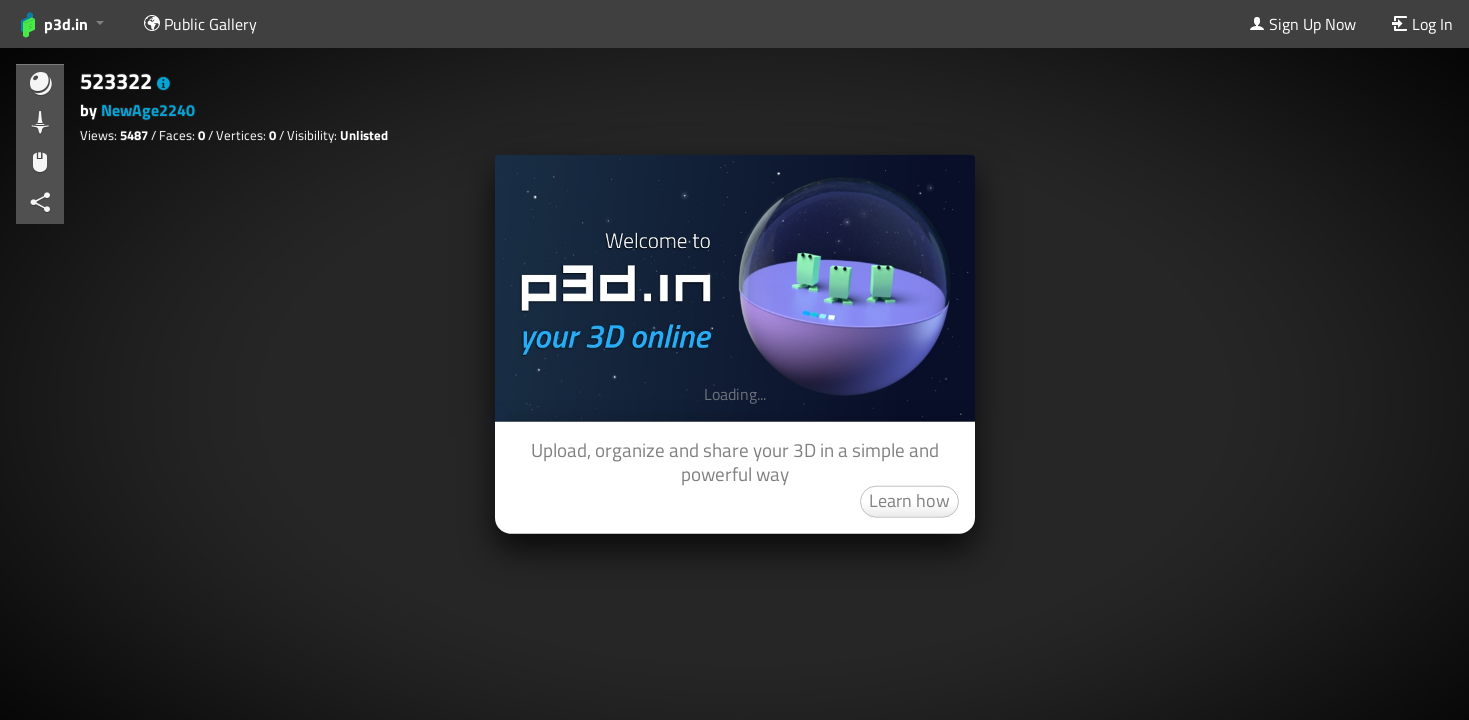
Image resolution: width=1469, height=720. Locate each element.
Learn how (909, 499)
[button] (163, 84)
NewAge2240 (148, 110)
